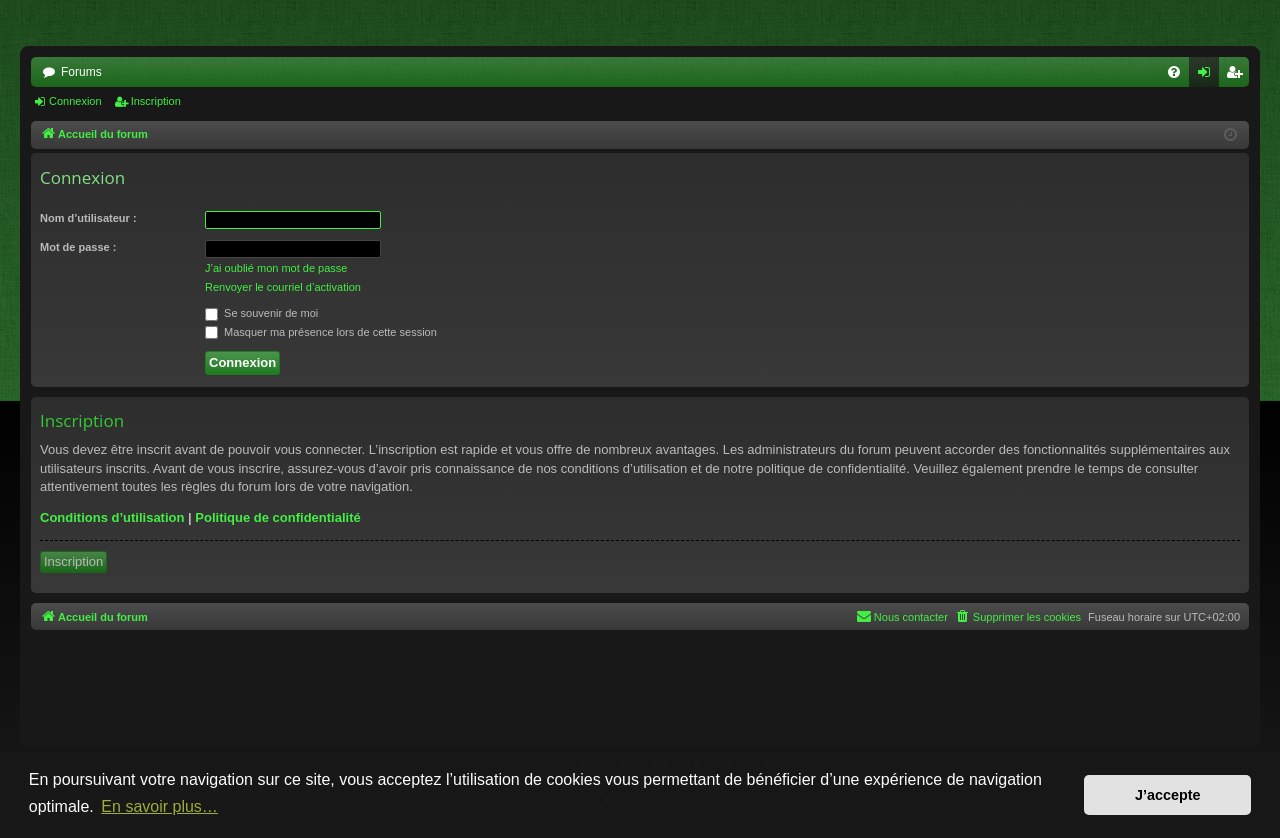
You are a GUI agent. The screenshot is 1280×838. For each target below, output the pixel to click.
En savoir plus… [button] (159, 806)
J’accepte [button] (1168, 795)
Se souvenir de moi (261, 313)
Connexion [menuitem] (1208, 76)
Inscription (156, 101)
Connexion (75, 101)
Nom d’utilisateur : (88, 218)
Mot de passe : (78, 247)
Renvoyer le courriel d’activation (283, 287)
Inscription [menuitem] (1238, 76)
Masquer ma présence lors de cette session (321, 332)
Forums (81, 72)
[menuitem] (1174, 72)
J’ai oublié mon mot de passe (276, 268)
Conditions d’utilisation (112, 517)
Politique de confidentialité (277, 517)
